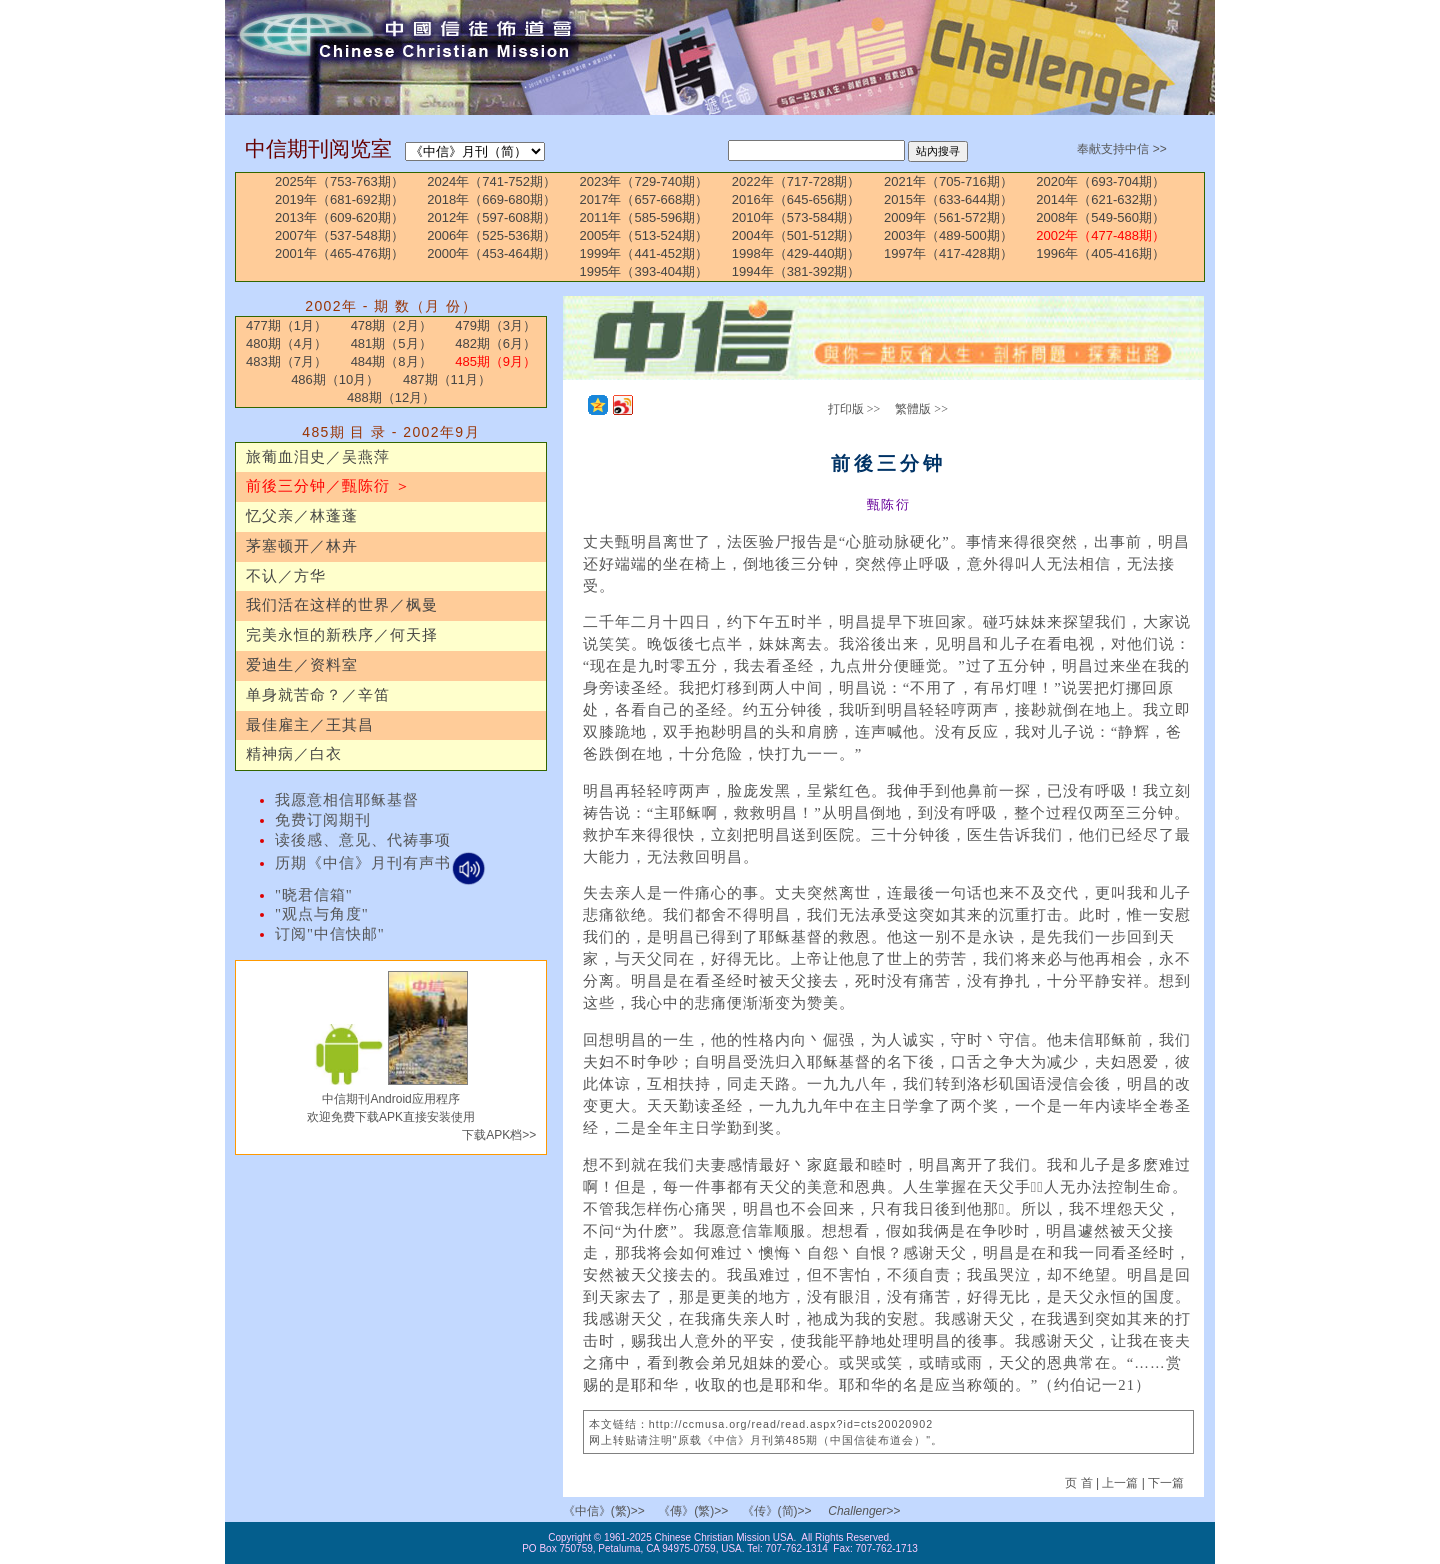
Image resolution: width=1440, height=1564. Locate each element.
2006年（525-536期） (491, 235)
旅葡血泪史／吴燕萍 (318, 457)
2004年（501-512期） (796, 235)
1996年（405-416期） (1100, 253)
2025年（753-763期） (339, 181)
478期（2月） (391, 325)
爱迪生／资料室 (302, 665)
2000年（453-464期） (491, 253)
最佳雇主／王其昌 (310, 725)
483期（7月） (286, 361)
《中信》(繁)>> (604, 1511)
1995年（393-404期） (644, 271)
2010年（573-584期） (796, 217)
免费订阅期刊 (323, 820)
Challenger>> (864, 1511)
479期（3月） (495, 325)
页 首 (1080, 1483)
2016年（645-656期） (796, 199)
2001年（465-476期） (339, 253)
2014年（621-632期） (1100, 199)
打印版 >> (854, 409)
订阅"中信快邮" (330, 934)
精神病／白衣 (294, 754)
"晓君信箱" (314, 895)
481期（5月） (391, 343)
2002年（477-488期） (1100, 235)
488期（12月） (391, 397)
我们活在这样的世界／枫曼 (342, 605)
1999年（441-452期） (644, 253)
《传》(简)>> (777, 1511)
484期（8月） (391, 361)
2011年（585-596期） (644, 217)
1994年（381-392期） (796, 271)
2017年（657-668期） (644, 199)
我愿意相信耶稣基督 (347, 800)
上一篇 (1120, 1483)
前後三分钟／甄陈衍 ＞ (328, 486)
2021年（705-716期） (948, 181)
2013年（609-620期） (339, 217)
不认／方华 (286, 576)
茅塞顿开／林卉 (302, 546)
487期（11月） (447, 379)
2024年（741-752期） (491, 181)
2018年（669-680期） (491, 199)
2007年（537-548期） (339, 235)
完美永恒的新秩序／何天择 (342, 635)
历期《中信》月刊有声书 (380, 863)
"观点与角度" (322, 914)
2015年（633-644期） (948, 199)
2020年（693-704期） (1100, 181)
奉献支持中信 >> (1121, 149)
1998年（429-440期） (796, 253)
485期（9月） (495, 361)
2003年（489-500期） (948, 235)
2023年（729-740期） (644, 181)
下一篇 (1166, 1483)
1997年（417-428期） (948, 253)
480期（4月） (286, 343)
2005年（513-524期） (644, 235)
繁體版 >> (921, 409)
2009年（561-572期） (948, 217)
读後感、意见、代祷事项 (363, 840)
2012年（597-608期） (491, 217)
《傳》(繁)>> (693, 1511)
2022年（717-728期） (796, 181)
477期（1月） (286, 325)
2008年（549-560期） (1100, 217)
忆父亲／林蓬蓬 (302, 516)
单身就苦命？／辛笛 (318, 695)
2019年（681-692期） (339, 199)
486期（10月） (335, 379)
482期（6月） (495, 343)
